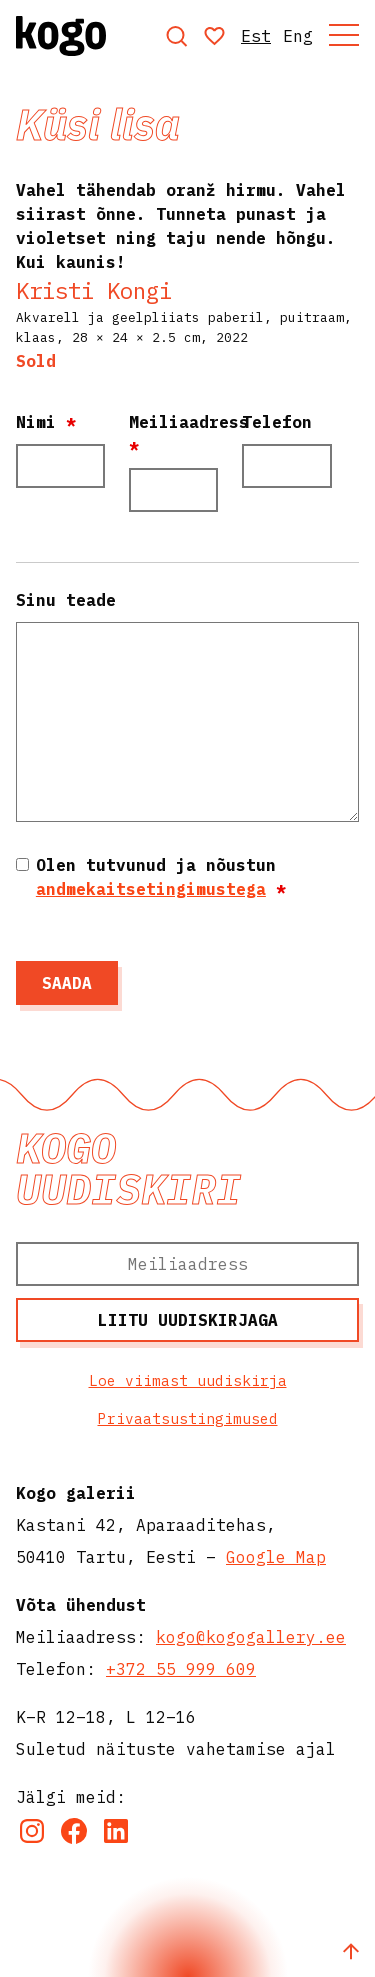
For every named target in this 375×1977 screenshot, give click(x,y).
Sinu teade (66, 600)
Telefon (277, 422)
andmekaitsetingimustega (151, 889)
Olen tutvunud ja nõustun (161, 877)
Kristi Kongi (94, 290)
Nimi (46, 422)
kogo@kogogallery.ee (251, 1637)
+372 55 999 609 (181, 1669)
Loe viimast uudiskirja (188, 1380)
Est (256, 36)
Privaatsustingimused (188, 1418)
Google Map (276, 1557)
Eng (298, 36)
